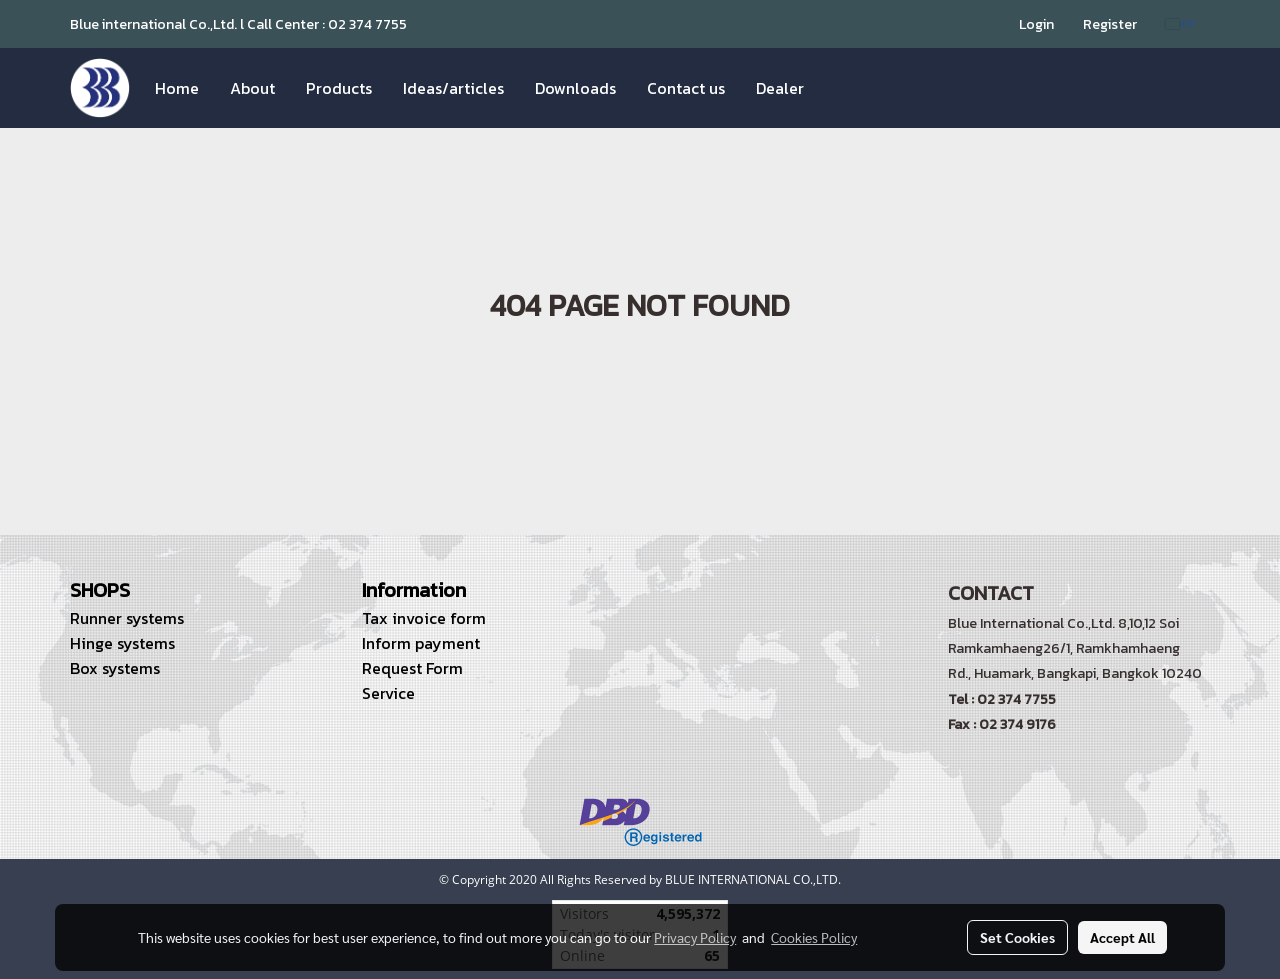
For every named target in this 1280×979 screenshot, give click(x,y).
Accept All (1122, 937)
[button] (837, 88)
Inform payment (421, 643)
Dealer (780, 88)
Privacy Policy (695, 937)
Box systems (115, 668)
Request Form (412, 668)
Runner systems (127, 618)
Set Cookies (1017, 937)
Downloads (575, 88)
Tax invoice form (424, 618)
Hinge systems (122, 643)
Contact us (686, 88)
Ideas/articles (453, 88)
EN (1180, 23)
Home (177, 88)
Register (1110, 24)
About (252, 88)
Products (339, 88)
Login (1036, 24)
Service (388, 693)
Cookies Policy (814, 937)
